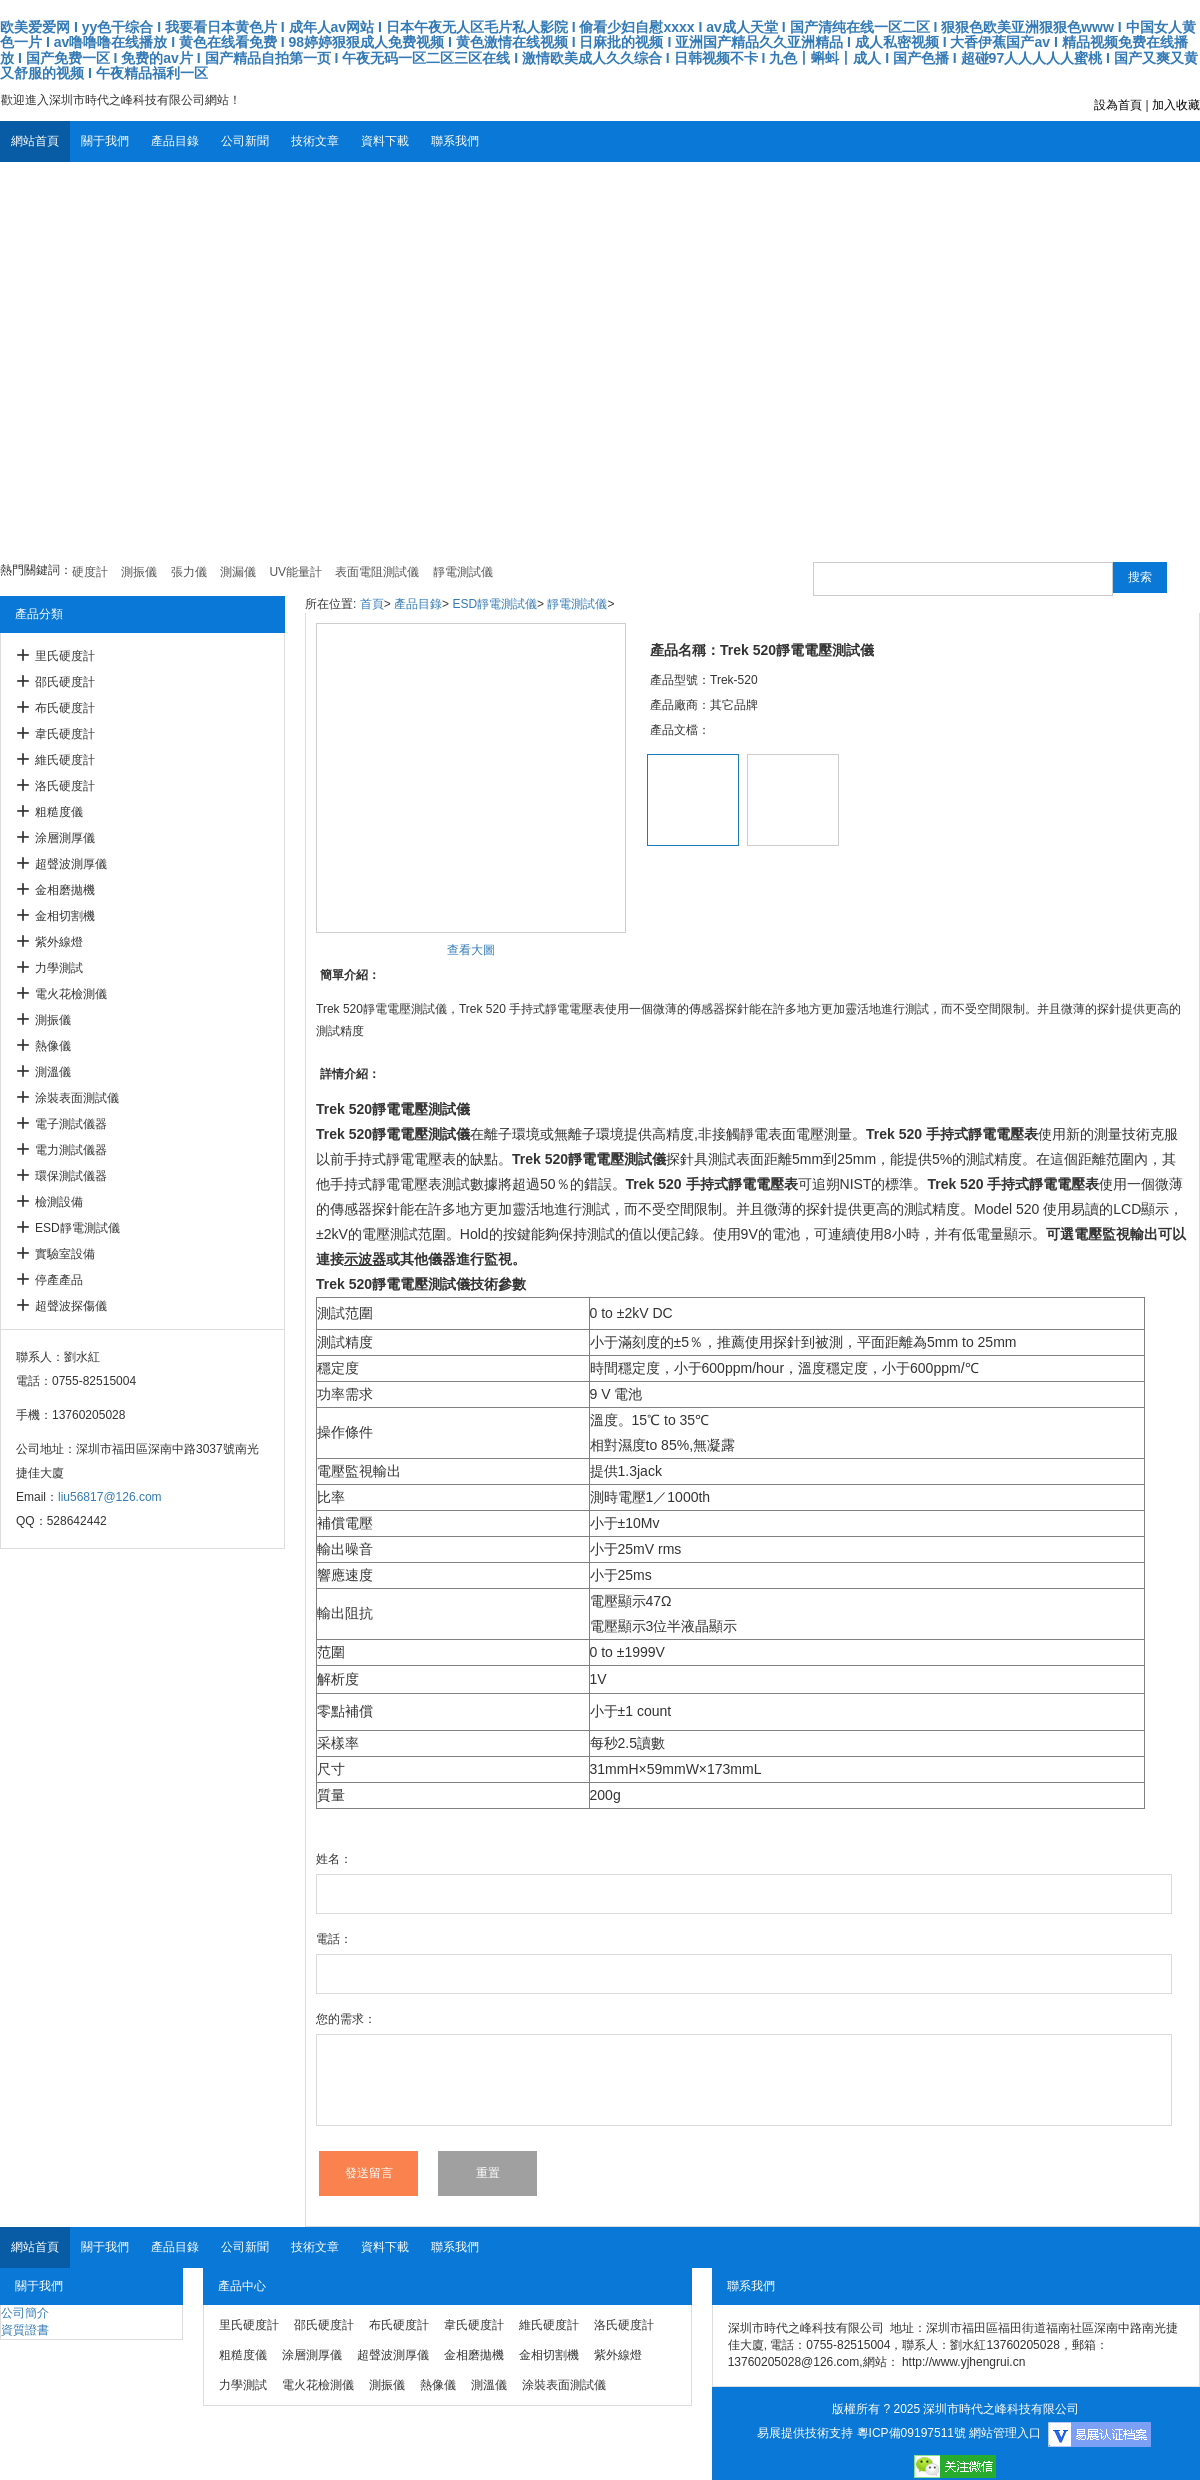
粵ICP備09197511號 (911, 2433)
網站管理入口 (1005, 2433)
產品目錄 (175, 141)
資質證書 (25, 2330)
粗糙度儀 (59, 812)
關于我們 (105, 141)
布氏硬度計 (65, 708)
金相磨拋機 (65, 890)
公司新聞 (245, 141)
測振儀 (53, 1020)
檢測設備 (59, 1202)
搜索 (1140, 577)
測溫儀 (53, 1072)
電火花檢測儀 (71, 994)
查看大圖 (471, 950)
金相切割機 (65, 916)
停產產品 (59, 1280)
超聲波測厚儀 (71, 864)
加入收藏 (1176, 105)
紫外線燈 (59, 942)
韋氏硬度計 (65, 734)
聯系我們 (455, 141)
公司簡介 (25, 2313)
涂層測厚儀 (65, 838)
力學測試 (59, 968)
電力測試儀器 (71, 1150)
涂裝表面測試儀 (77, 1098)
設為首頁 (1118, 105)
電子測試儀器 (71, 1124)
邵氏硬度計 (65, 682)
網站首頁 (35, 141)
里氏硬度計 (65, 656)
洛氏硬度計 (65, 786)
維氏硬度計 (65, 760)
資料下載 (385, 141)
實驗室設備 (65, 1254)
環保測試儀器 (71, 1176)
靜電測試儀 (577, 604)
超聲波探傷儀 (71, 1306)
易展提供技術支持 (805, 2433)
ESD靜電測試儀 (77, 1228)
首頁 (372, 604)
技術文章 (315, 141)
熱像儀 (53, 1046)
